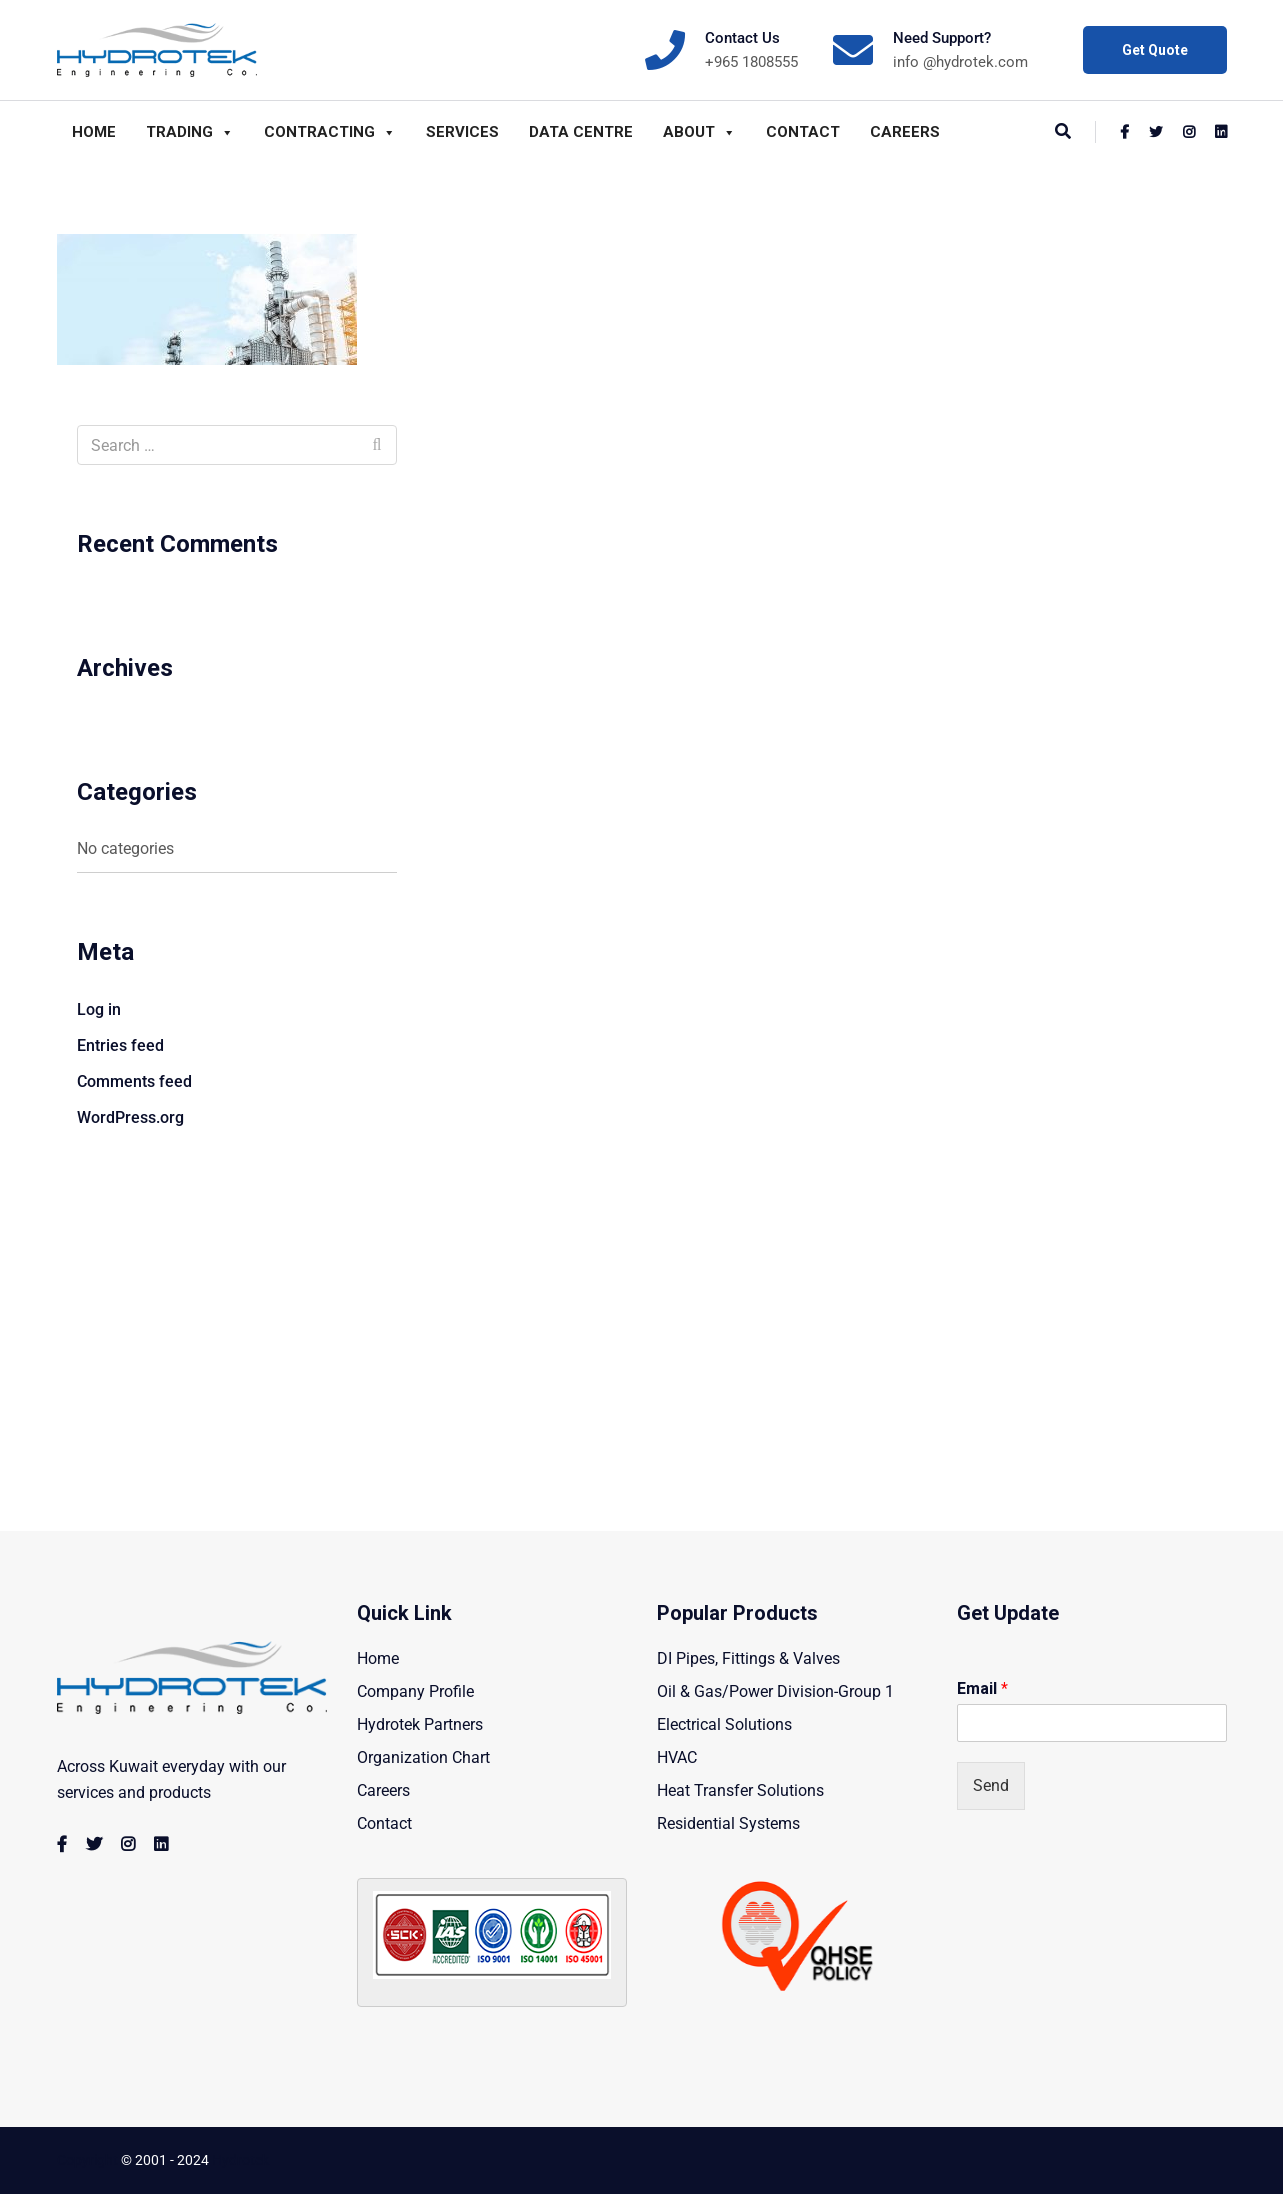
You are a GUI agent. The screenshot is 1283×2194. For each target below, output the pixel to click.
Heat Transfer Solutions (740, 1790)
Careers (905, 132)
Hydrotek (240, 2160)
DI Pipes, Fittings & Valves (748, 1658)
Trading (190, 132)
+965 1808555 (751, 62)
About (699, 132)
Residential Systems (728, 1823)
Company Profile (415, 1691)
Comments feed (134, 1081)
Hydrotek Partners (420, 1724)
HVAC (677, 1757)
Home (94, 132)
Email (982, 1688)
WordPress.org (130, 1117)
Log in (99, 1009)
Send (991, 1785)
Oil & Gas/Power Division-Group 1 (775, 1691)
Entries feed (120, 1045)
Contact (803, 132)
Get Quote (1155, 50)
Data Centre (581, 132)
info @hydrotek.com (960, 62)
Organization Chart (423, 1757)
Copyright (87, 2160)
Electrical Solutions (724, 1724)
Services (462, 132)
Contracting (330, 132)
